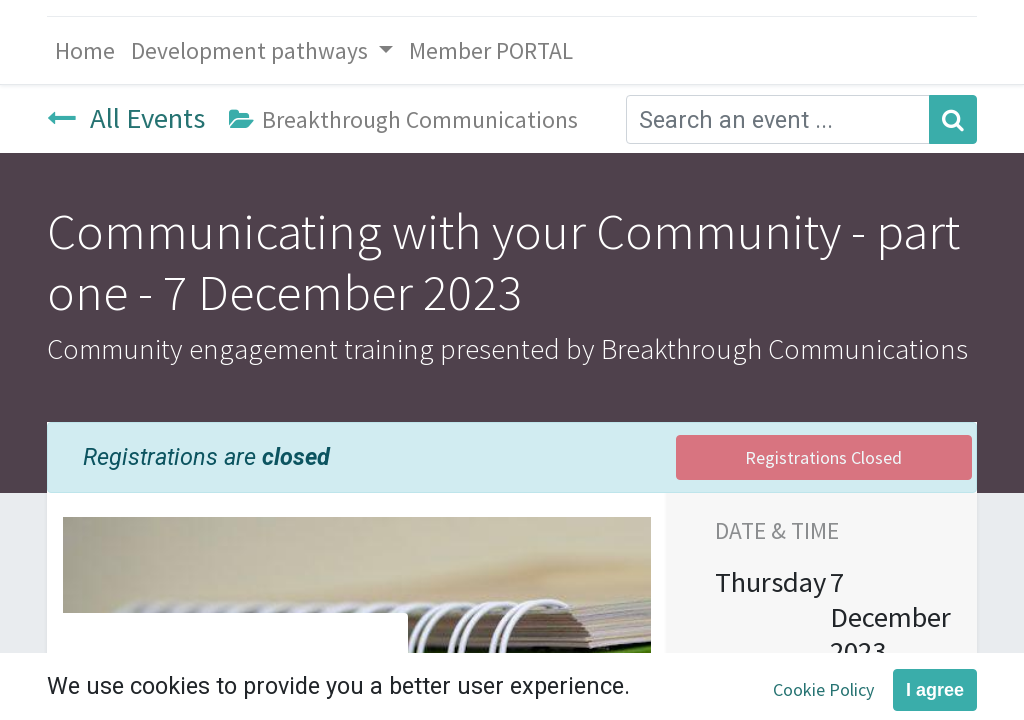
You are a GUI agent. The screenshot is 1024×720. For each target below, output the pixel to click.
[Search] (953, 119)
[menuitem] (85, 50)
